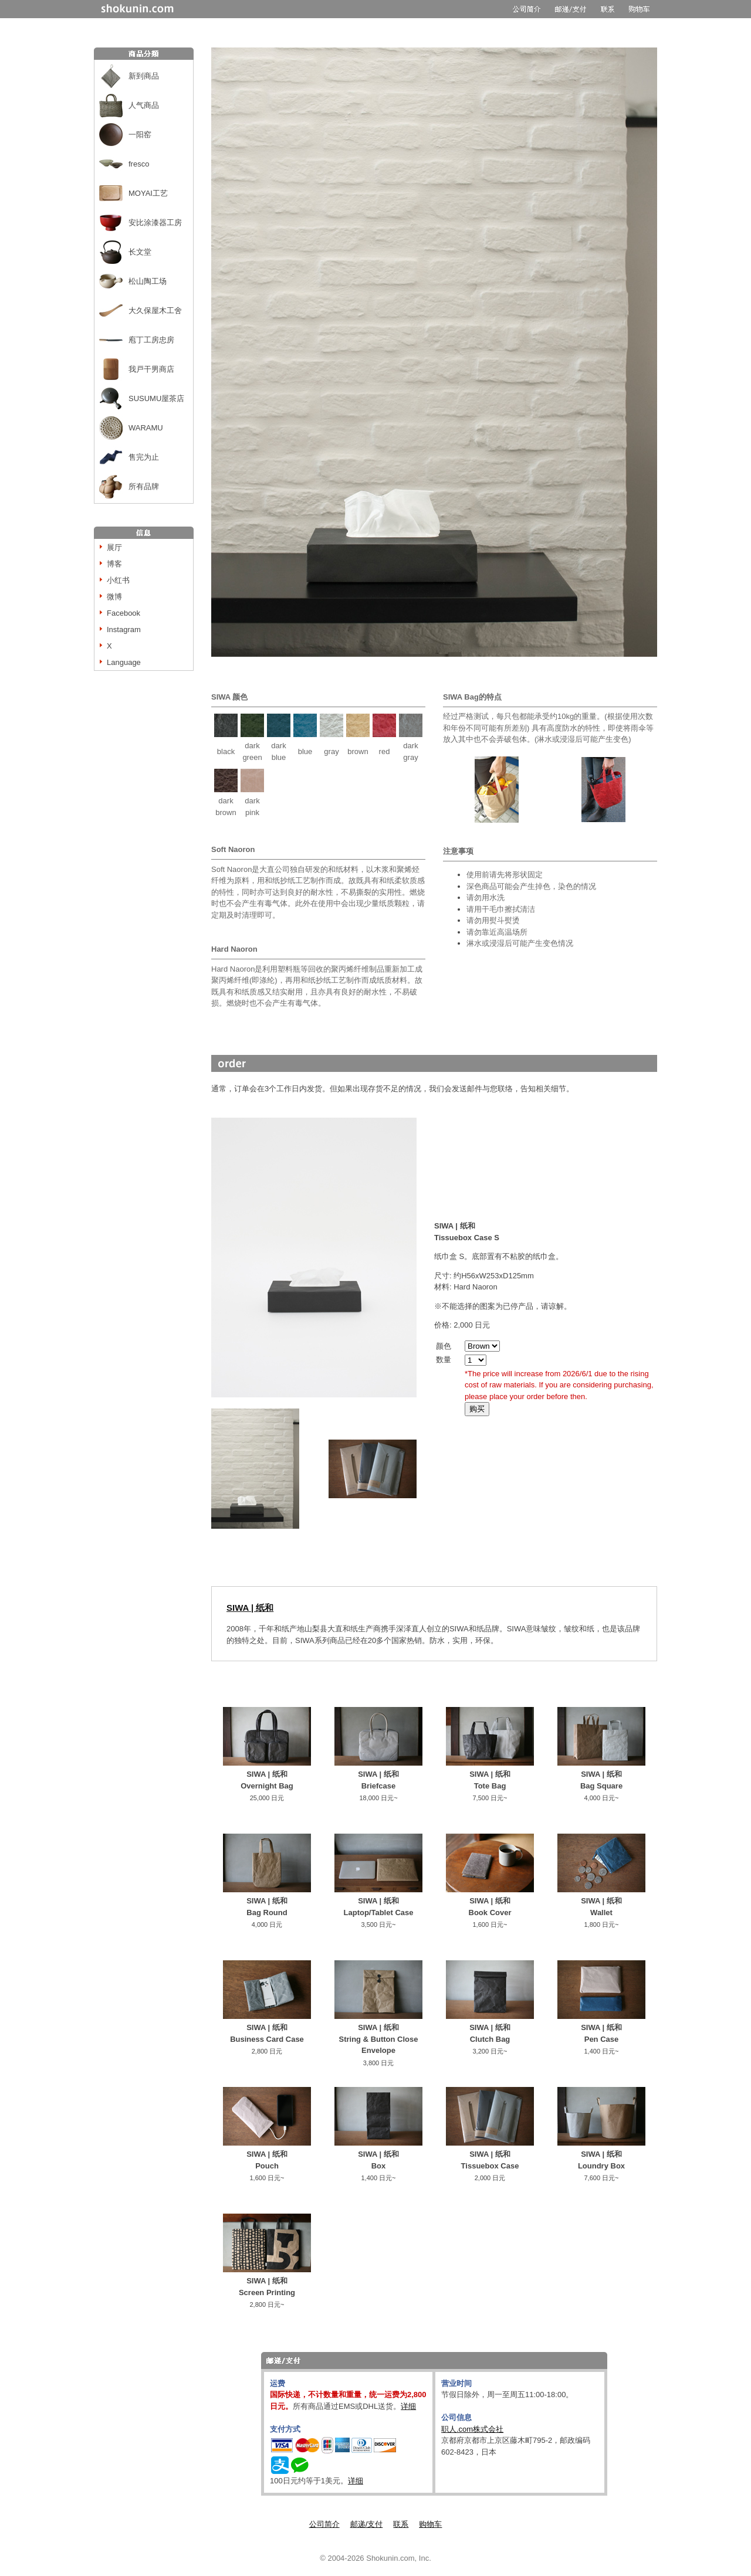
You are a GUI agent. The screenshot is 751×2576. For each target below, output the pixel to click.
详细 (408, 2406)
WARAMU (145, 427)
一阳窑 (139, 134)
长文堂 (139, 251)
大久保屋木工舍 (155, 310)
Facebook (123, 613)
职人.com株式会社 (472, 2429)
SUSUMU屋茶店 (156, 398)
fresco (138, 163)
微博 (114, 596)
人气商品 (143, 105)
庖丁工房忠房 (151, 339)
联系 (400, 2524)
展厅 (114, 547)
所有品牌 (143, 486)
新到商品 (143, 76)
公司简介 (324, 2524)
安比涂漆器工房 (155, 222)
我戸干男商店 (151, 369)
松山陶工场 (147, 281)
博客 (114, 563)
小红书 (118, 580)
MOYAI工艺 (148, 193)
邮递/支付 (366, 2524)
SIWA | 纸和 (249, 1608)
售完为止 (143, 457)
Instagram (124, 629)
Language (124, 662)
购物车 (430, 2524)
